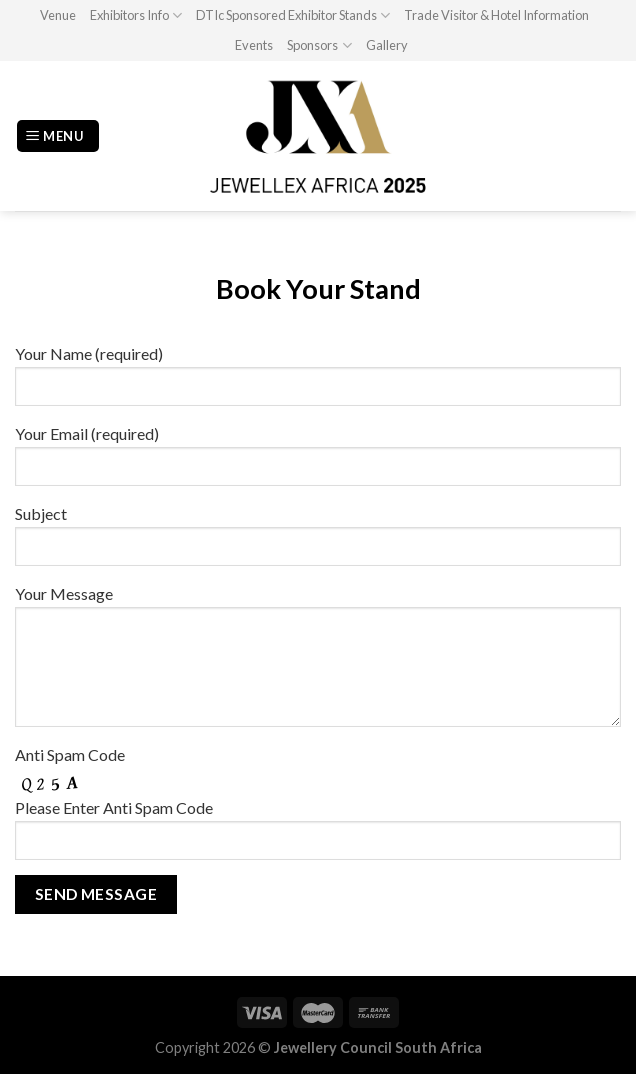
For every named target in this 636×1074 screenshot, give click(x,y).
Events (254, 45)
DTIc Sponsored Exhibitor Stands (293, 15)
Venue (58, 15)
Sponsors (319, 45)
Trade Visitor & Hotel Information (496, 15)
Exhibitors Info (136, 15)
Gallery (387, 45)
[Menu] (58, 136)
